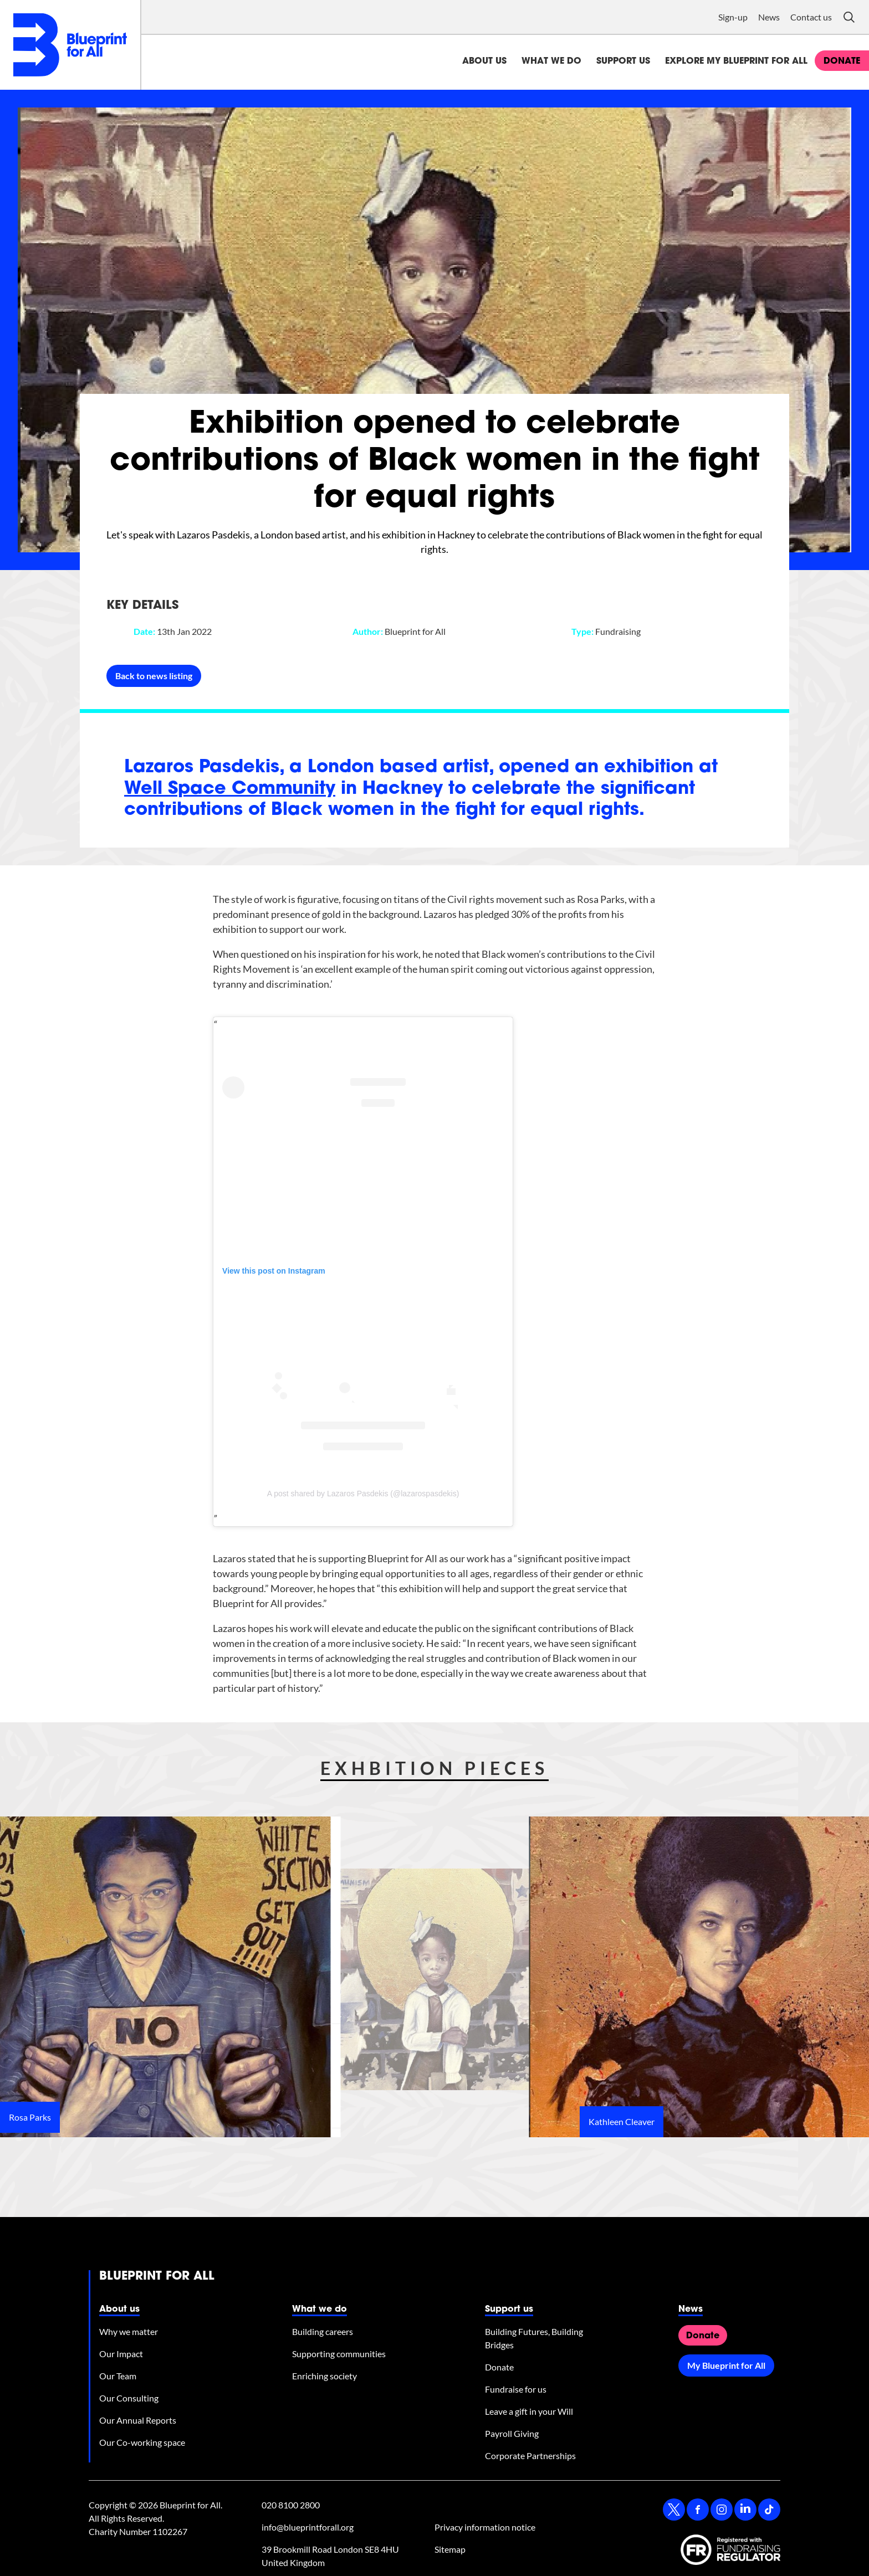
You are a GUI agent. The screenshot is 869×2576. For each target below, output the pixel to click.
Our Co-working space (142, 2442)
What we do (551, 61)
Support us (623, 61)
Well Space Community (229, 789)
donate (842, 61)
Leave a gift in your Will (529, 2411)
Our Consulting (129, 2398)
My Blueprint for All (726, 2365)
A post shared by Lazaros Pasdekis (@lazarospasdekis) (363, 1493)
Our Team (117, 2375)
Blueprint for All (156, 2277)
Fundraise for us (515, 2389)
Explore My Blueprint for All (736, 61)
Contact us (811, 17)
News (769, 17)
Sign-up (733, 17)
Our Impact (121, 2353)
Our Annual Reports (137, 2420)
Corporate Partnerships (530, 2455)
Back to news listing (153, 675)
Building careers (322, 2331)
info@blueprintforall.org (308, 2527)
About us (484, 61)
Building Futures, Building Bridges (534, 2338)
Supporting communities (339, 2353)
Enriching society (324, 2375)
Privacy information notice (484, 2527)
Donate (499, 2367)
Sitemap (450, 2549)
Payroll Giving (512, 2433)
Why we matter (128, 2331)
